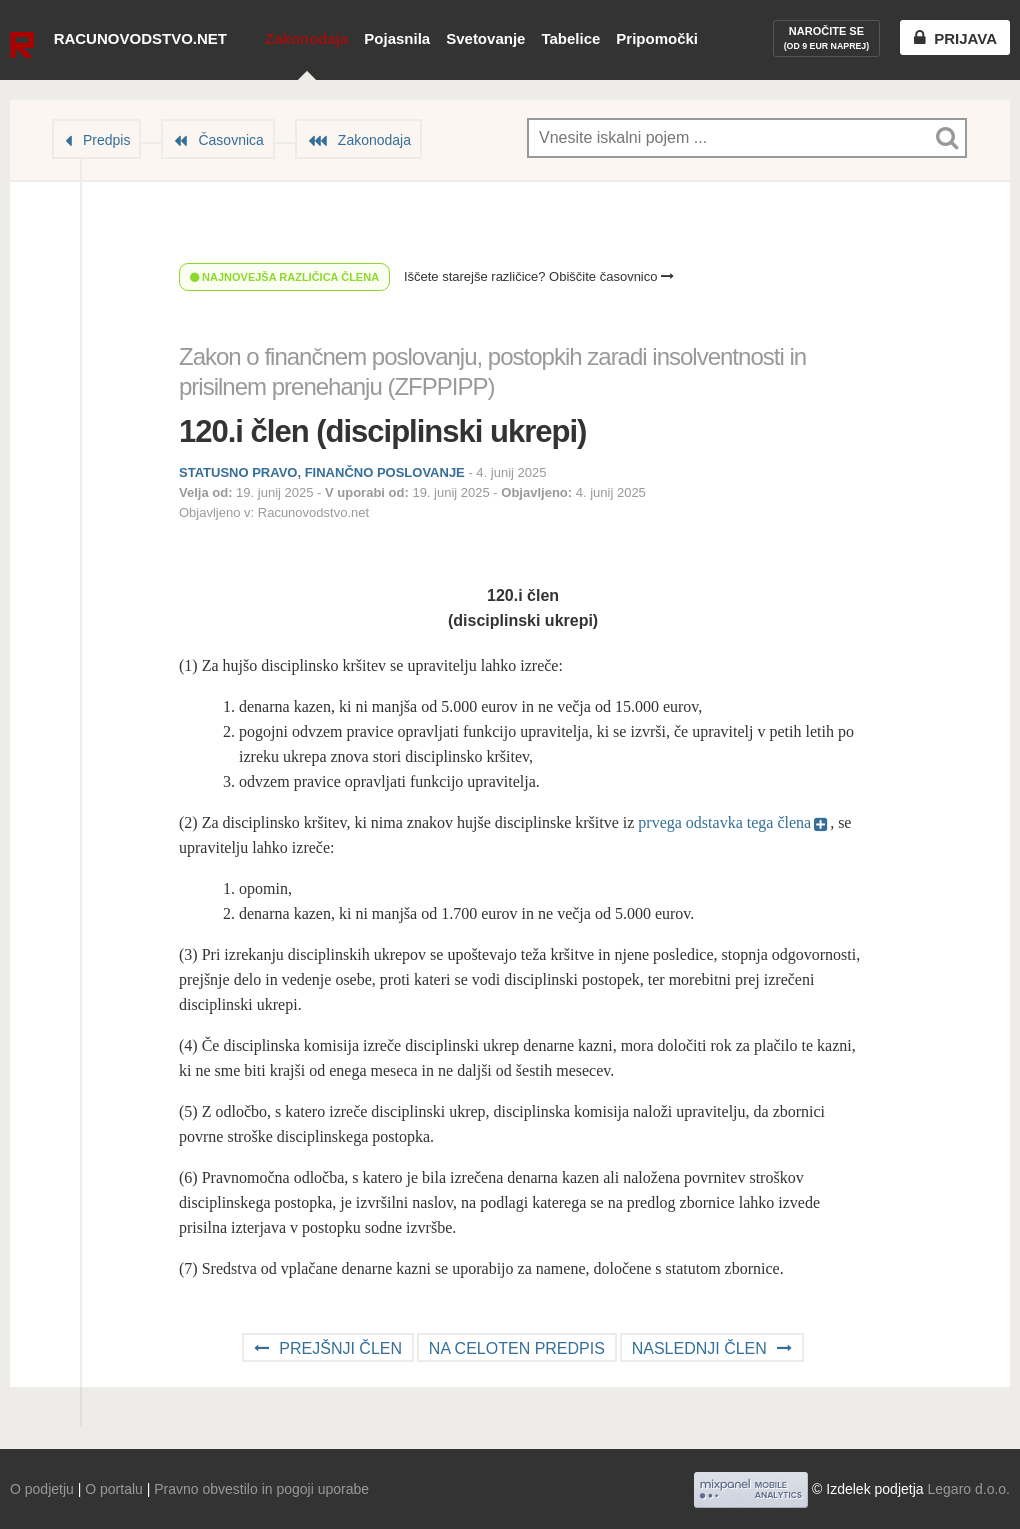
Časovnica (230, 140)
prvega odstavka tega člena (724, 822)
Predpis (106, 140)
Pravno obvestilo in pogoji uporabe (261, 1489)
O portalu (114, 1489)
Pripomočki (657, 38)
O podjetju (42, 1489)
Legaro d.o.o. (968, 1489)
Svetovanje (485, 38)
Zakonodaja (306, 38)
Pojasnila (397, 38)
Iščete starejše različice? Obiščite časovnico (539, 276)
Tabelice (570, 38)
